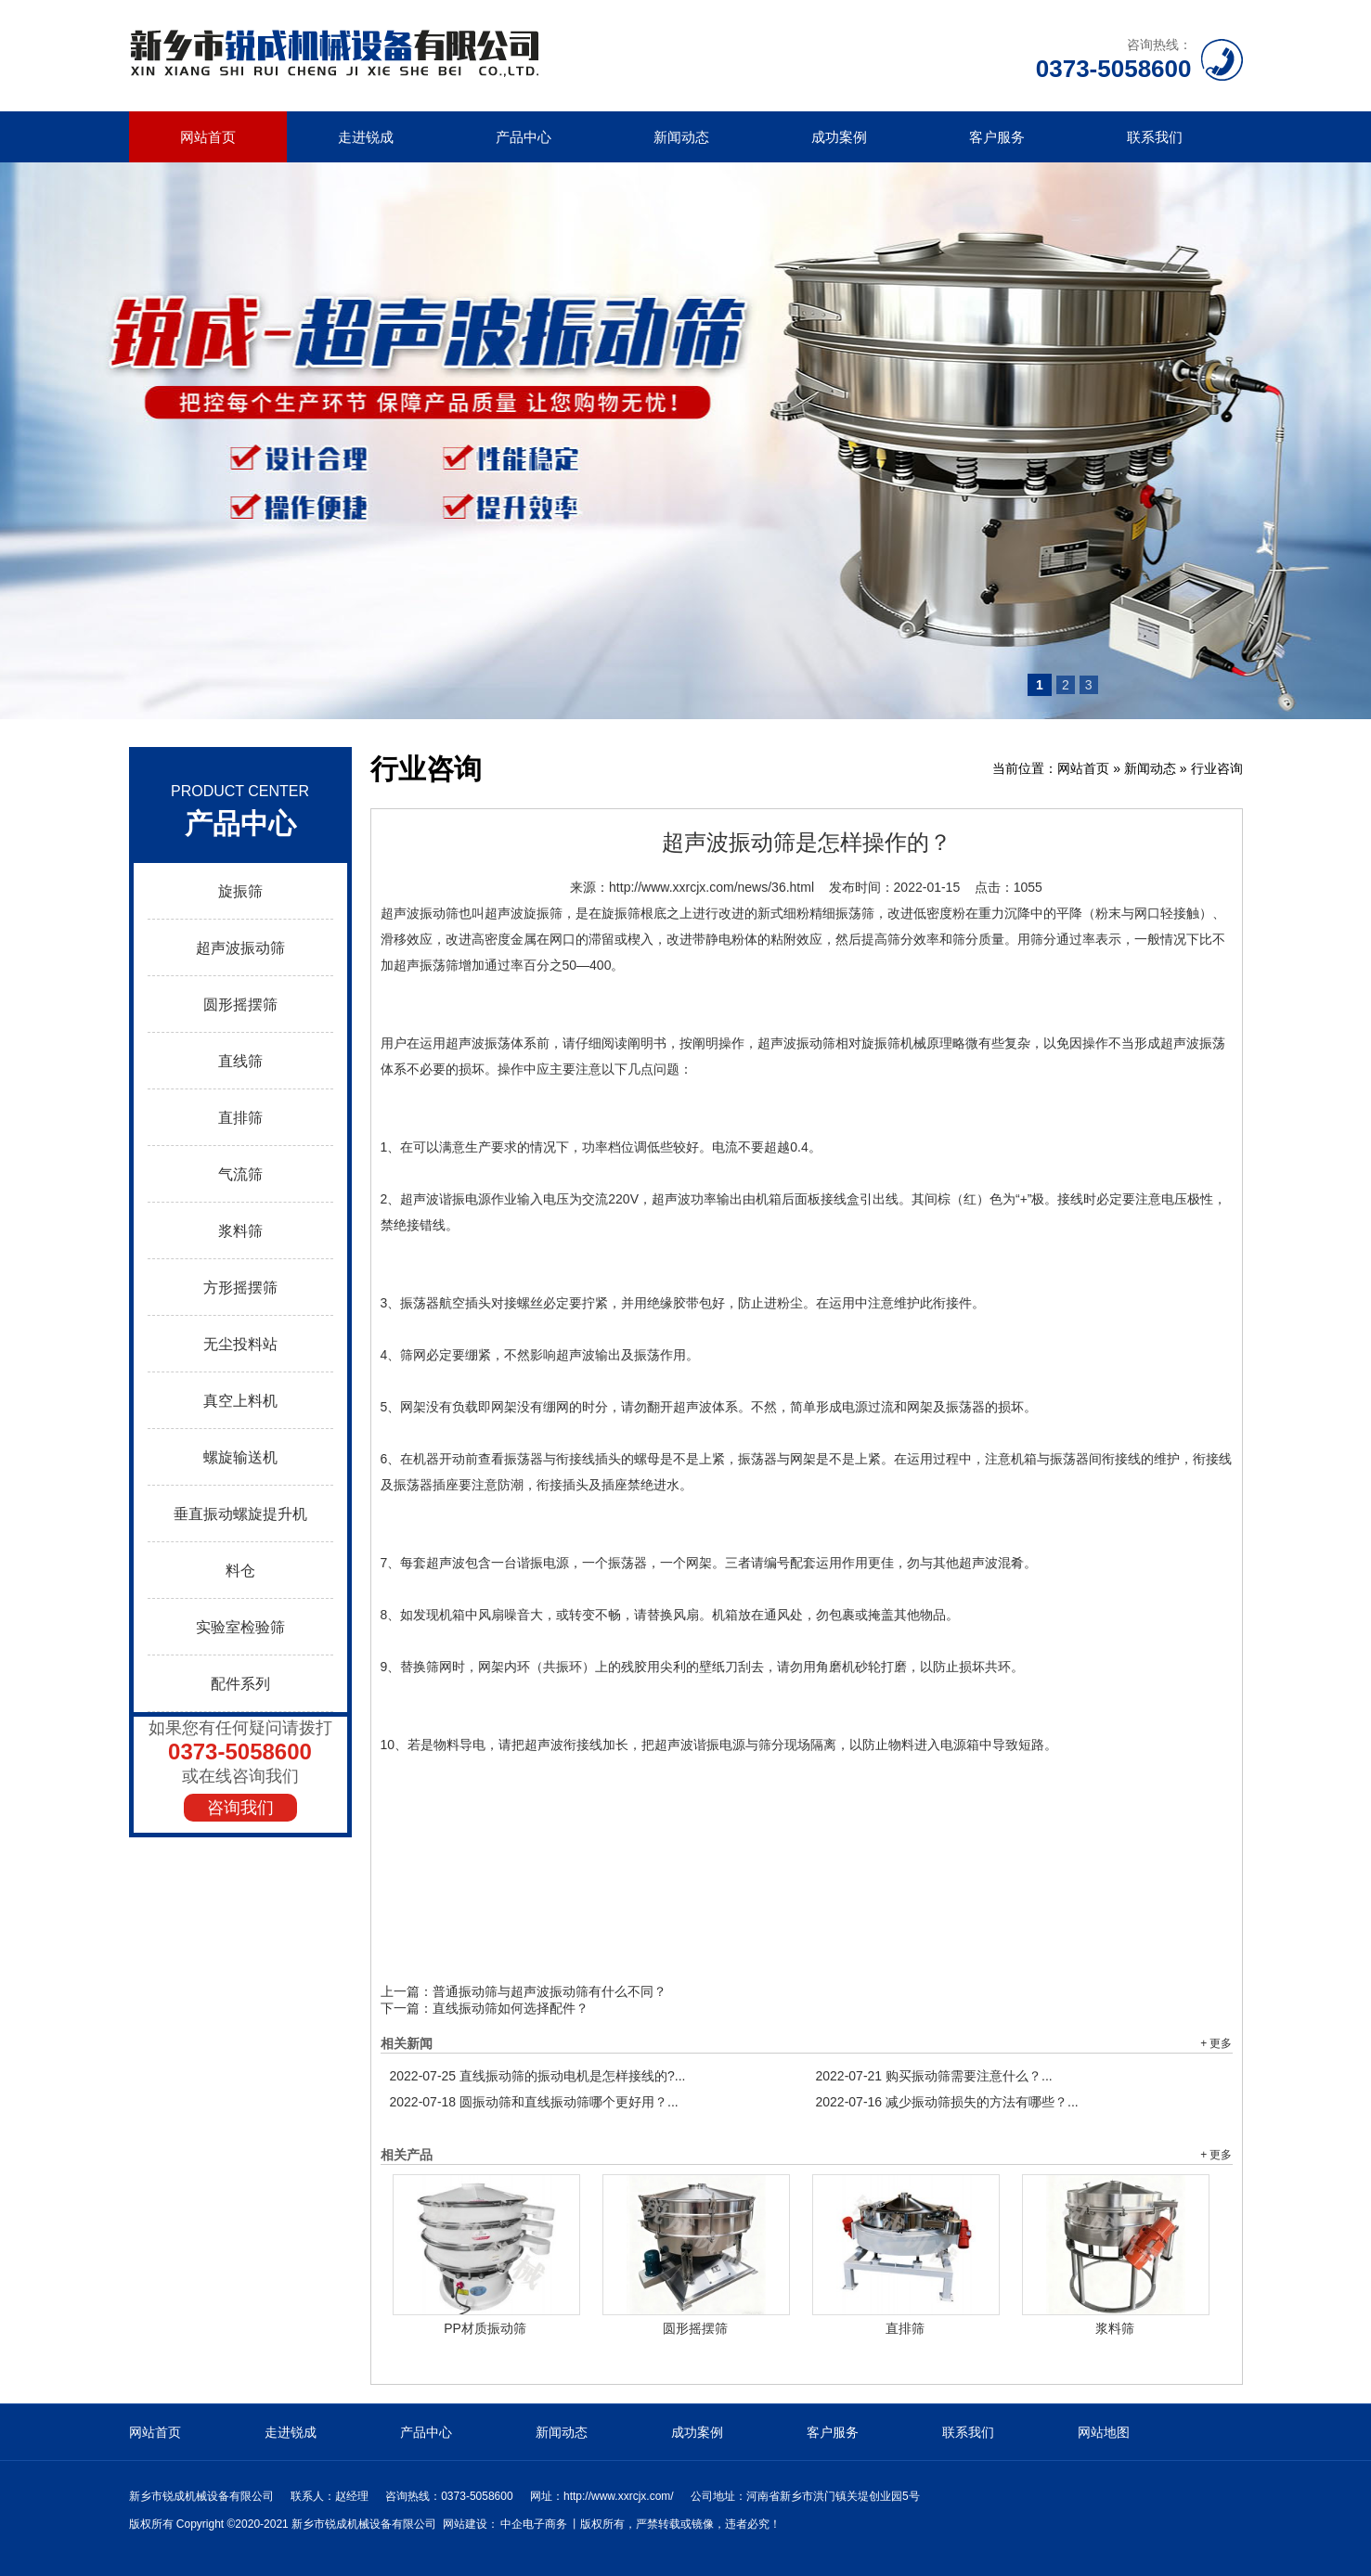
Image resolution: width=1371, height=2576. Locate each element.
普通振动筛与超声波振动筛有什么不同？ (549, 1991)
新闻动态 (681, 137)
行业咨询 (1217, 768)
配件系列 (240, 1684)
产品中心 (523, 137)
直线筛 (240, 1061)
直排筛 (240, 1118)
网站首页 (208, 137)
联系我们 (1155, 137)
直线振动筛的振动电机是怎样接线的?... (538, 2075)
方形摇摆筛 (240, 1287)
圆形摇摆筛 (240, 1004)
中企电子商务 (533, 2524)
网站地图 (1104, 2432)
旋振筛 (240, 891)
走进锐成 (366, 137)
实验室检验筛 (240, 1627)
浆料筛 (240, 1231)
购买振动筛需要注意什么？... (934, 2075)
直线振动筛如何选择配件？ (510, 2008)
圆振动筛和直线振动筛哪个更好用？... (534, 2101)
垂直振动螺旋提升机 (240, 1514)
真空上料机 (240, 1401)
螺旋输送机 (240, 1457)
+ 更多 (1216, 2043)
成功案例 (839, 137)
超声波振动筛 (240, 948)
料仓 (240, 1570)
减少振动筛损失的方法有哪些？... (947, 2101)
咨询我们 (240, 1807)
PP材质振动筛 (485, 2328)
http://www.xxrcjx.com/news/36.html (711, 887)
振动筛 (439, 913)
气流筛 (240, 1174)
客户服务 (997, 137)
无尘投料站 (240, 1344)
